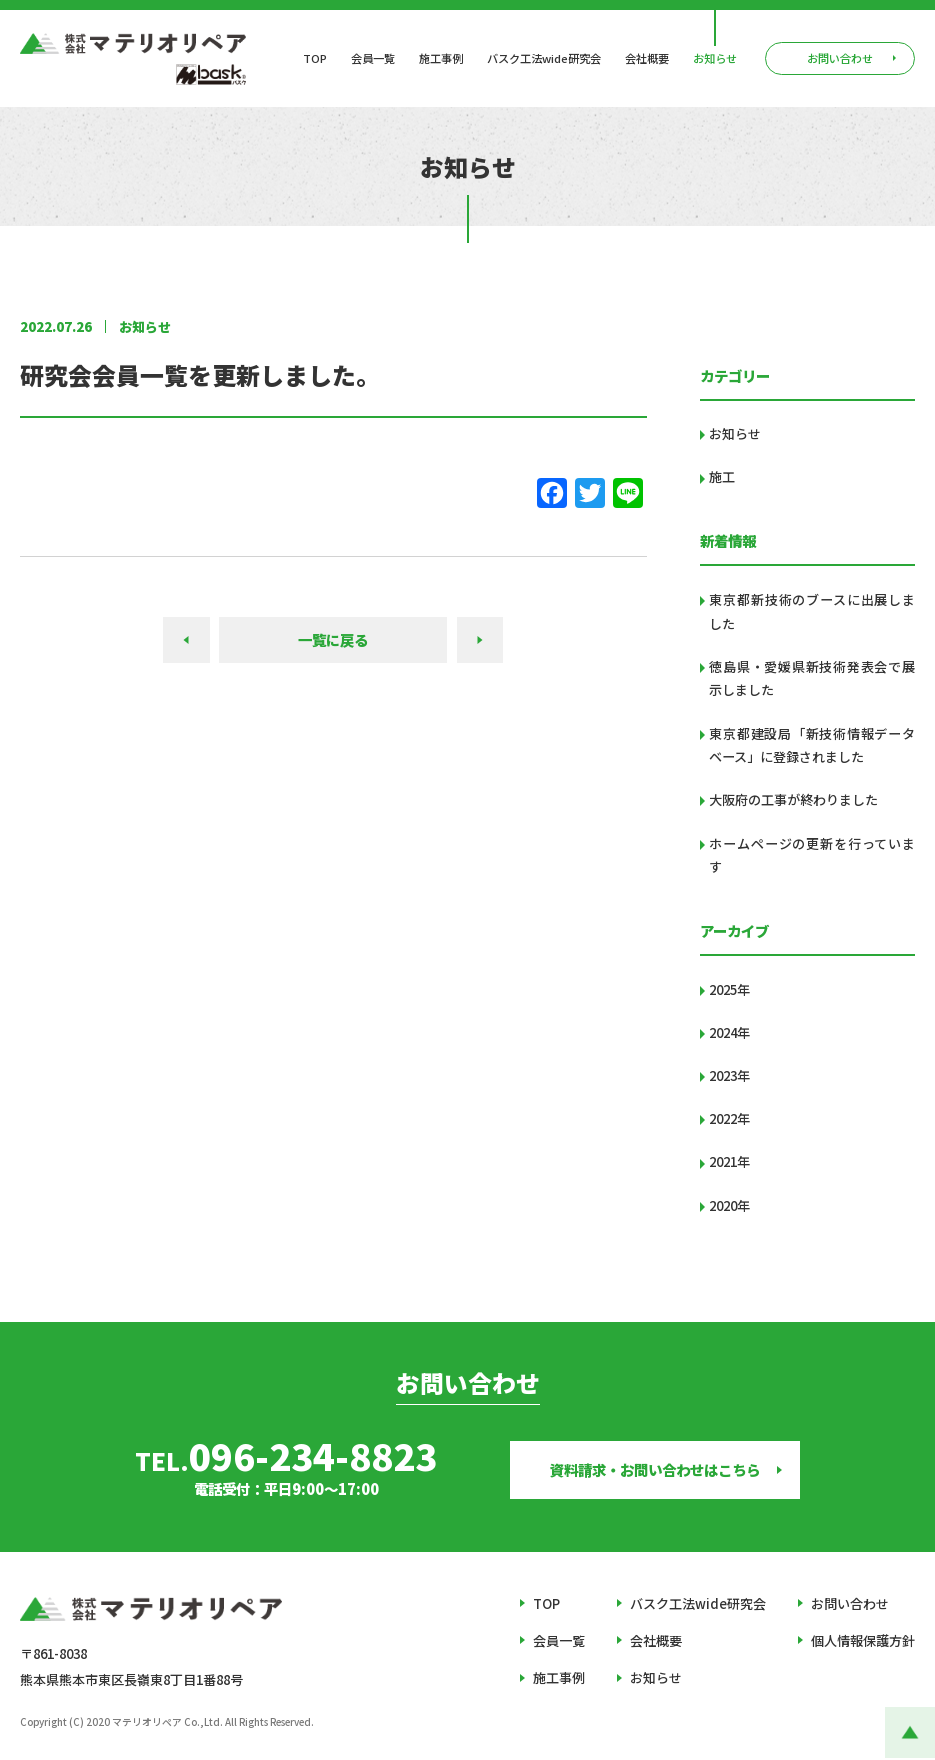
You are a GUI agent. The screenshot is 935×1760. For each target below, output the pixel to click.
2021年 (729, 1161)
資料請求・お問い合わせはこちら (655, 1469)
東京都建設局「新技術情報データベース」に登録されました (812, 745)
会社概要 (647, 58)
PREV (186, 639)
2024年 (729, 1032)
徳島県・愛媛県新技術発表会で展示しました (812, 678)
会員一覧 (373, 58)
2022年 (729, 1118)
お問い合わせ (850, 1603)
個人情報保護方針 (863, 1640)
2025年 (729, 989)
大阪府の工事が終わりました (793, 799)
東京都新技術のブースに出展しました (812, 611)
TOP (315, 58)
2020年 (729, 1205)
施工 (722, 476)
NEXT (480, 639)
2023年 (729, 1075)
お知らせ (715, 58)
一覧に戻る (333, 639)
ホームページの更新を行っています (812, 855)
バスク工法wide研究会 (544, 58)
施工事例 (441, 58)
